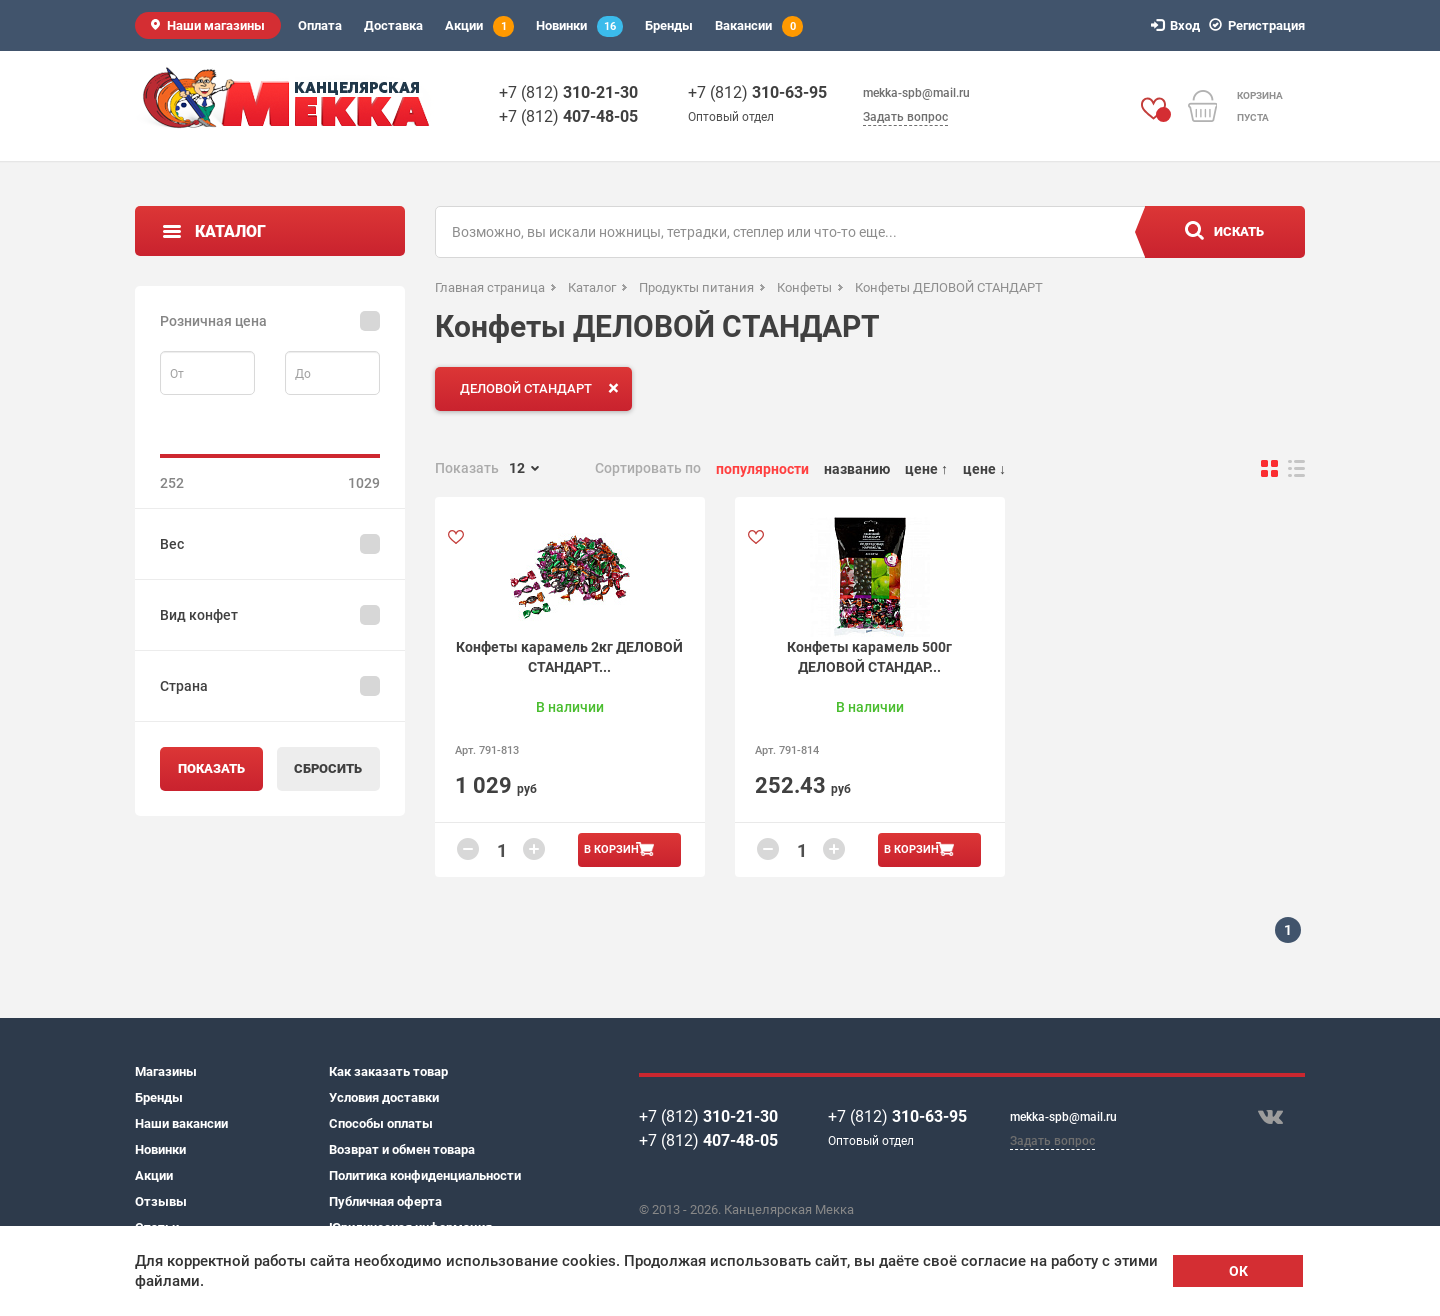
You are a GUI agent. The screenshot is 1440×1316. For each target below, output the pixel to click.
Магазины (166, 1071)
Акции (479, 26)
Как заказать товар (388, 1071)
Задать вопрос (905, 117)
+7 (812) (568, 92)
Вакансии (759, 26)
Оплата (320, 25)
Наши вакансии (181, 1123)
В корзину (615, 849)
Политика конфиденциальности (425, 1175)
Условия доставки (384, 1097)
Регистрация (1260, 25)
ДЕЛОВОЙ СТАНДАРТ (543, 388)
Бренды (669, 25)
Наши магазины (216, 25)
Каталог (230, 231)
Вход (1178, 25)
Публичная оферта (385, 1201)
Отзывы (161, 1201)
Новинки (579, 26)
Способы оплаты (381, 1123)
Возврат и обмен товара (402, 1149)
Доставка (393, 25)
